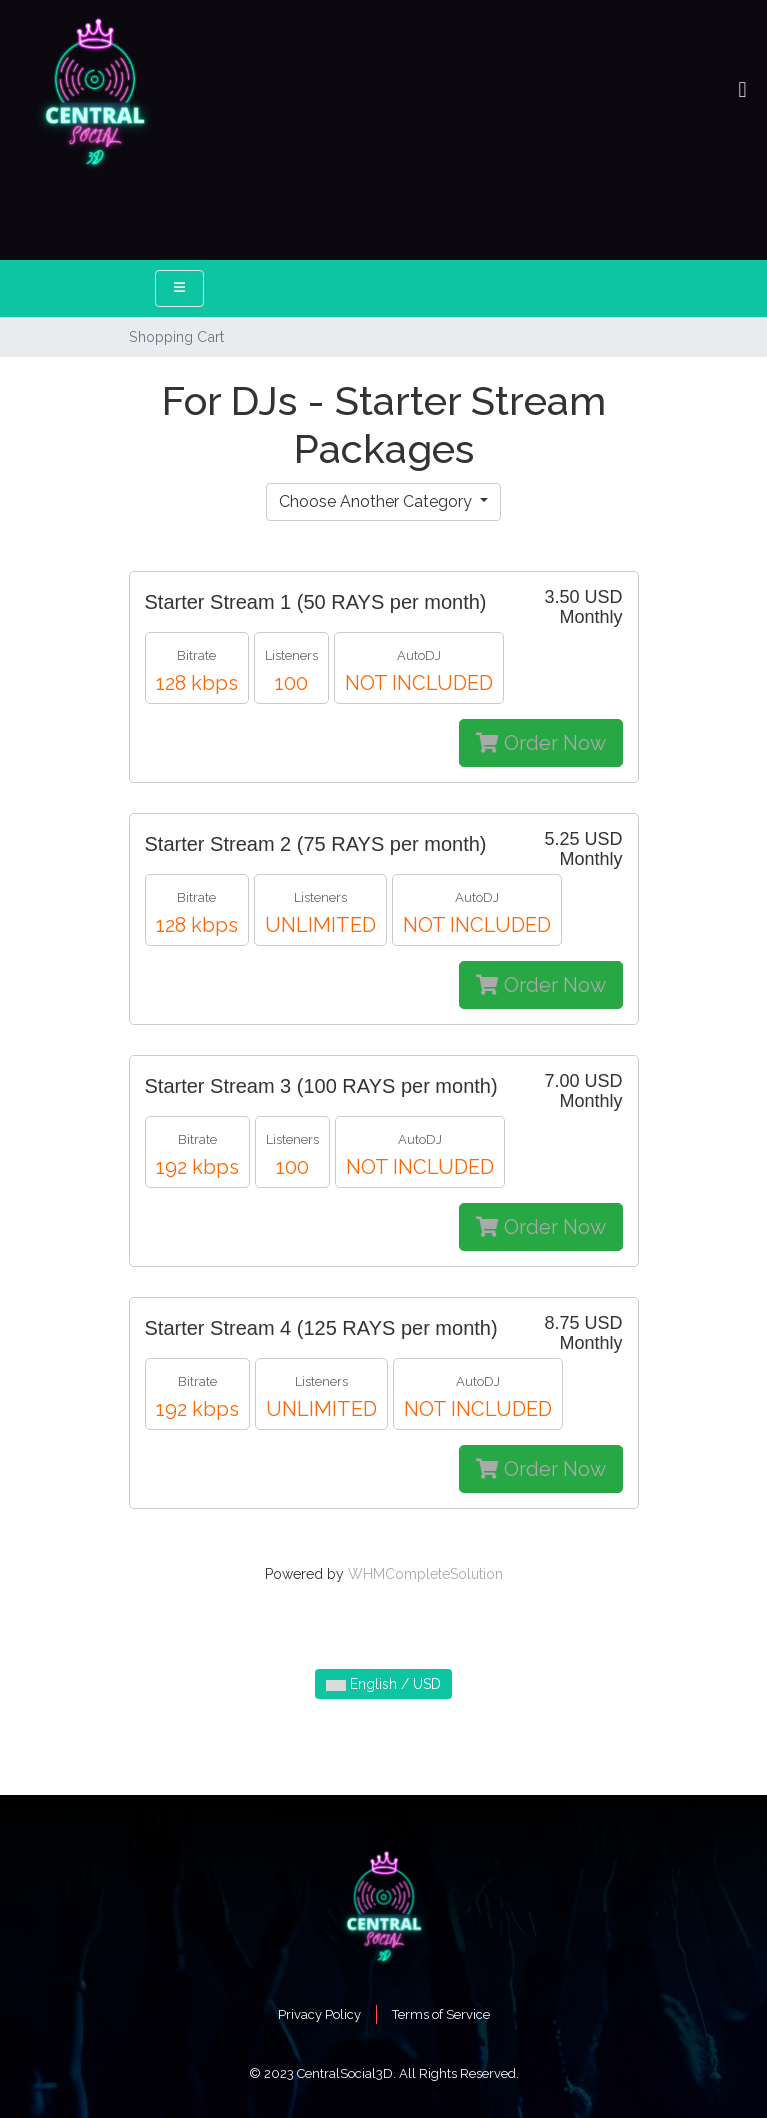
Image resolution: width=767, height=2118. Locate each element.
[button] (742, 90)
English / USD (383, 1684)
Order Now (541, 743)
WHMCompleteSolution (425, 1574)
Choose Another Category (377, 501)
